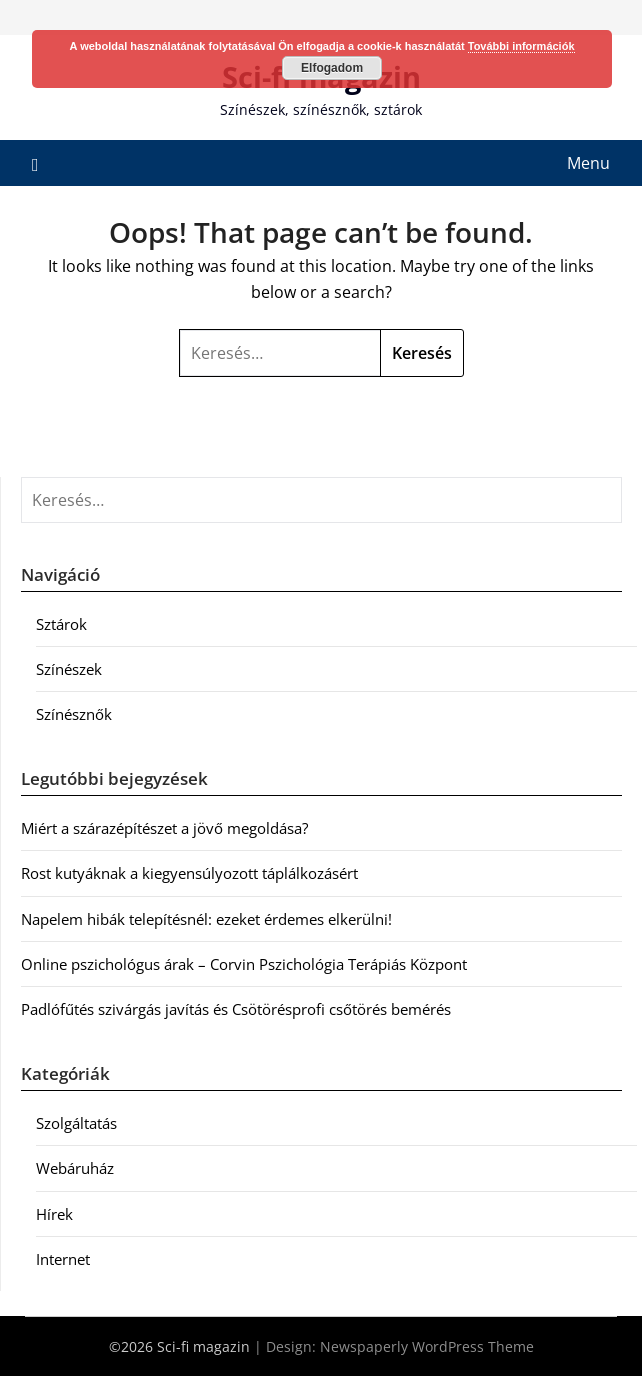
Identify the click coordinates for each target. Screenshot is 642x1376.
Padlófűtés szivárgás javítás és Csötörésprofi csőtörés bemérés (236, 1009)
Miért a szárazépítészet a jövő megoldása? (164, 828)
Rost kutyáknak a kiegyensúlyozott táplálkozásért (189, 873)
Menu (588, 163)
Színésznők (74, 714)
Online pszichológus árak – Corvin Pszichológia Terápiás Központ (244, 964)
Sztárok (61, 624)
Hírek (54, 1214)
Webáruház (75, 1168)
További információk (521, 46)
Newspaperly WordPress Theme (427, 1346)
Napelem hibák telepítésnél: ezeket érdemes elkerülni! (206, 919)
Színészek (69, 669)
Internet (63, 1259)
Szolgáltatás (76, 1123)
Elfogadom (332, 68)
